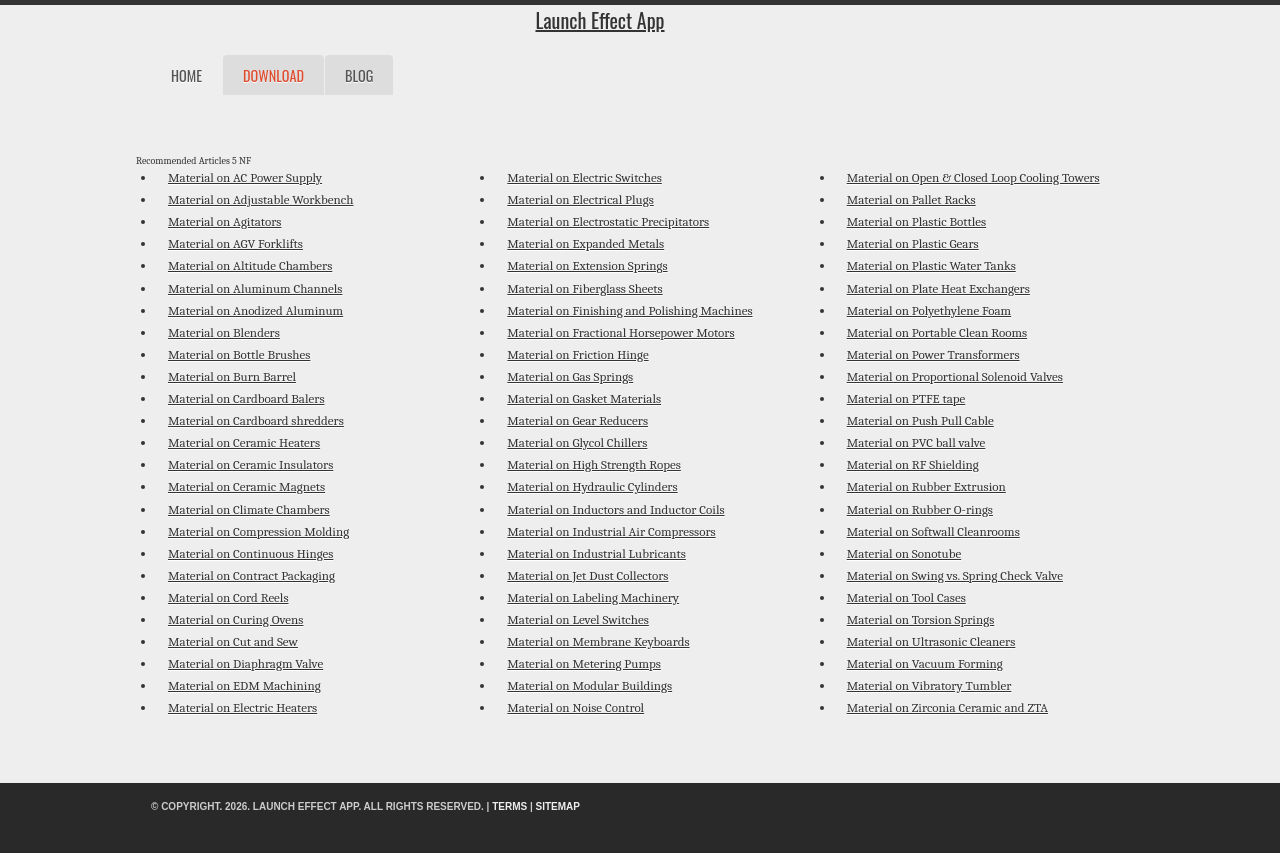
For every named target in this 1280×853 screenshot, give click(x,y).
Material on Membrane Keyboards (598, 641)
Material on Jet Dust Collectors (587, 575)
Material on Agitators (224, 221)
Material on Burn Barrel (232, 376)
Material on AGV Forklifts (235, 243)
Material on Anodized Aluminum (255, 310)
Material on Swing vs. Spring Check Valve (955, 575)
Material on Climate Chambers (249, 509)
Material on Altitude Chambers (250, 265)
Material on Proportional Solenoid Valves (955, 376)
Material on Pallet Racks (911, 199)
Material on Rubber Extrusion (926, 486)
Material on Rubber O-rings (920, 509)
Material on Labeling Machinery (593, 597)
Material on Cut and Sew (233, 641)
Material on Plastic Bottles (916, 221)
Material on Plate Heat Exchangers (938, 288)
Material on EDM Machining (244, 685)
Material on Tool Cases (906, 597)
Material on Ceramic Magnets (246, 486)
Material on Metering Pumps (584, 663)
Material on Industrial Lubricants (596, 553)
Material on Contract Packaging (251, 575)
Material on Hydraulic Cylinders (592, 486)
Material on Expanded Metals (585, 243)
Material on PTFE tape (906, 398)
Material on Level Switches (577, 619)
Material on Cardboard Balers (246, 398)
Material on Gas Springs (570, 376)
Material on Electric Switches (584, 177)
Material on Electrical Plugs (580, 199)
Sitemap (558, 806)
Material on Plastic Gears (913, 243)
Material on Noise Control (575, 707)
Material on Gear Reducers (577, 420)
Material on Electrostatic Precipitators (608, 221)
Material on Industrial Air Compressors (611, 531)
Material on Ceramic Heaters (244, 442)
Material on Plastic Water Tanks (931, 265)
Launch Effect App (599, 20)
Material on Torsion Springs (921, 619)
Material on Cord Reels (228, 597)
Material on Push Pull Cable (920, 420)
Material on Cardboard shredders (256, 420)
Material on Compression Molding (258, 531)
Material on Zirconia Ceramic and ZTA (947, 707)
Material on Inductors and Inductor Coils (615, 509)
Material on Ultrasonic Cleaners (931, 641)
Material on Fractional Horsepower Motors (620, 332)
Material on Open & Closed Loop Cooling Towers (973, 177)
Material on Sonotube (904, 553)
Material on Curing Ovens (235, 619)
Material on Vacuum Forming (925, 663)
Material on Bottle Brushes (239, 354)
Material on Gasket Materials (584, 398)
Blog (359, 75)
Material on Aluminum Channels (255, 288)
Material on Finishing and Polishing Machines (629, 310)
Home (186, 75)
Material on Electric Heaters (242, 707)
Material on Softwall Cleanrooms (933, 531)
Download (273, 75)
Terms (509, 806)
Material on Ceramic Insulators (250, 464)
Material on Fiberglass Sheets (584, 288)
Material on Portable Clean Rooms (937, 332)
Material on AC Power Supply (245, 177)
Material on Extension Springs (587, 265)
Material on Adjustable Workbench (260, 199)
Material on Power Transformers (933, 354)
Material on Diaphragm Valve (245, 663)
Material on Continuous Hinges (250, 553)
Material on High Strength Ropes (594, 464)
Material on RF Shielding (913, 464)
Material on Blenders (224, 332)
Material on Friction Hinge (577, 354)
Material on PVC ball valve (916, 442)
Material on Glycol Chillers (577, 442)
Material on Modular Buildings (589, 685)
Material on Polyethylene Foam (929, 310)
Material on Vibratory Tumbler (929, 685)
